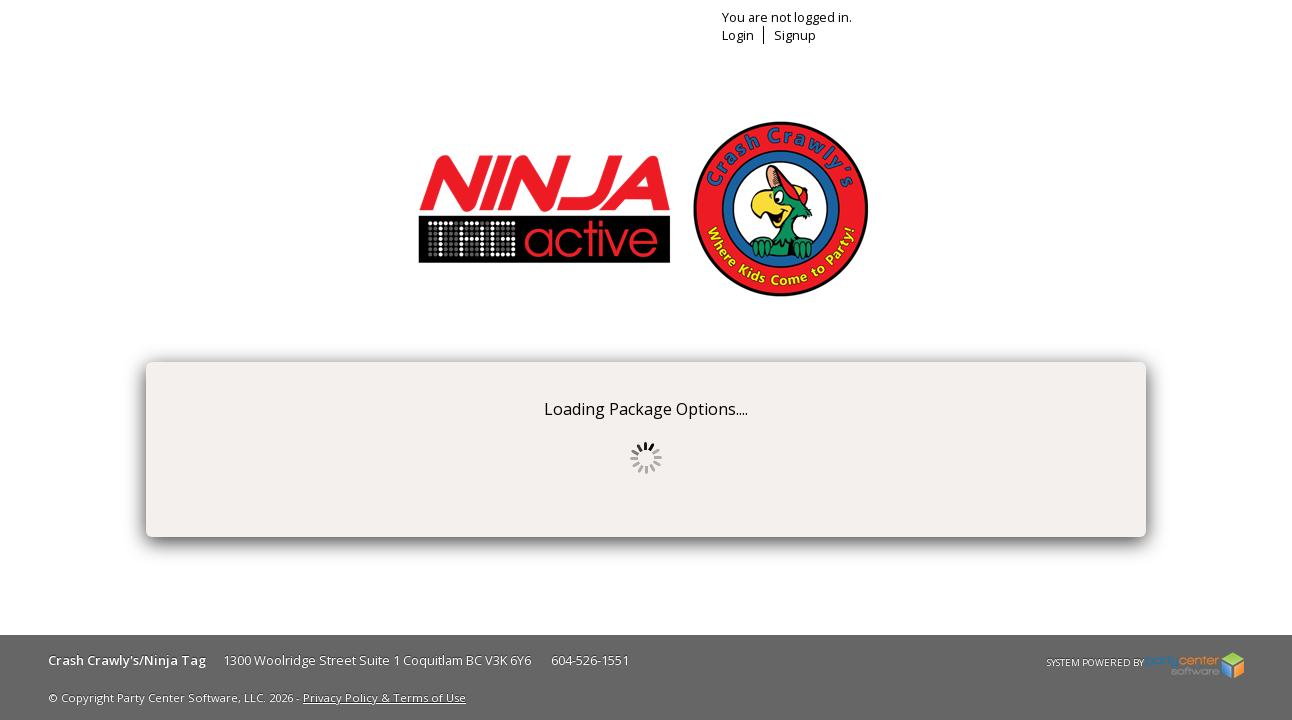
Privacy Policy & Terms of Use (384, 697)
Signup (1034, 35)
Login (977, 35)
